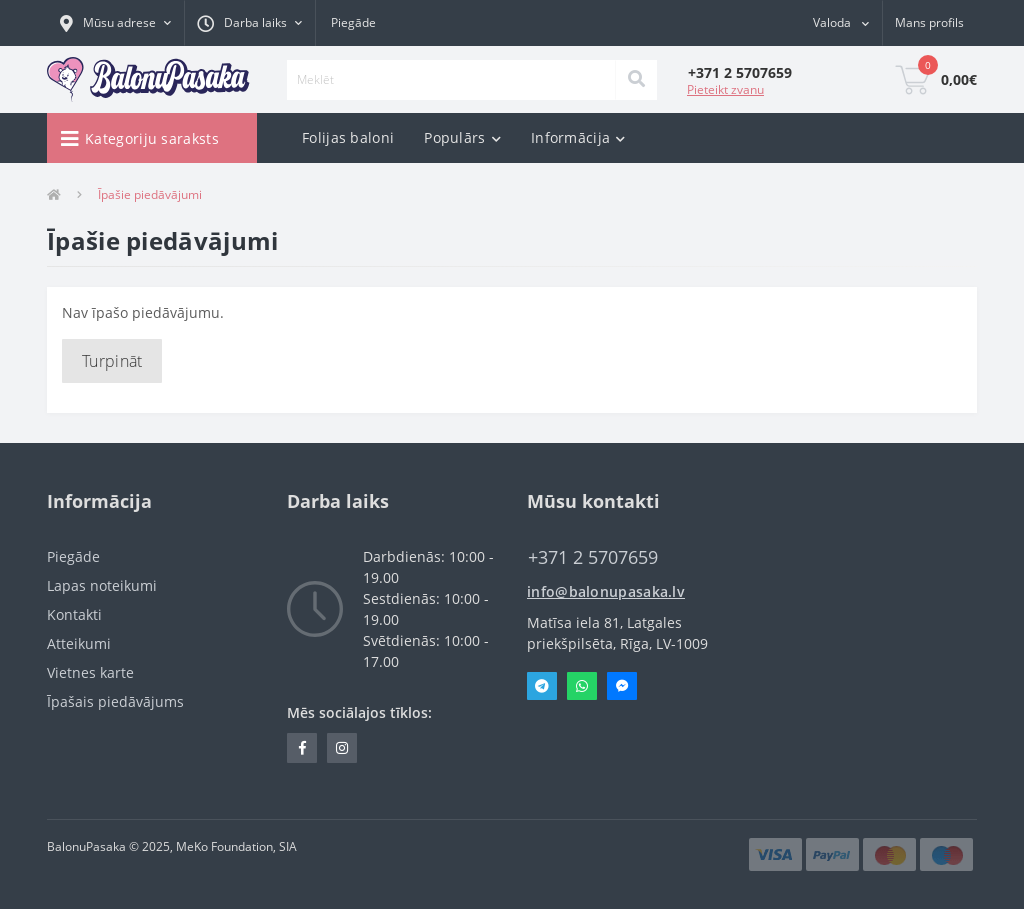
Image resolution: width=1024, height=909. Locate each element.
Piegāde (353, 22)
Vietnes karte (90, 672)
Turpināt (112, 361)
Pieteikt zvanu (725, 89)
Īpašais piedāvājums (115, 701)
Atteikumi (79, 643)
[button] (115, 23)
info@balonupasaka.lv (606, 591)
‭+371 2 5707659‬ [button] (593, 557)
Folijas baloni (348, 137)
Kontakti (74, 614)
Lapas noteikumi (102, 585)
